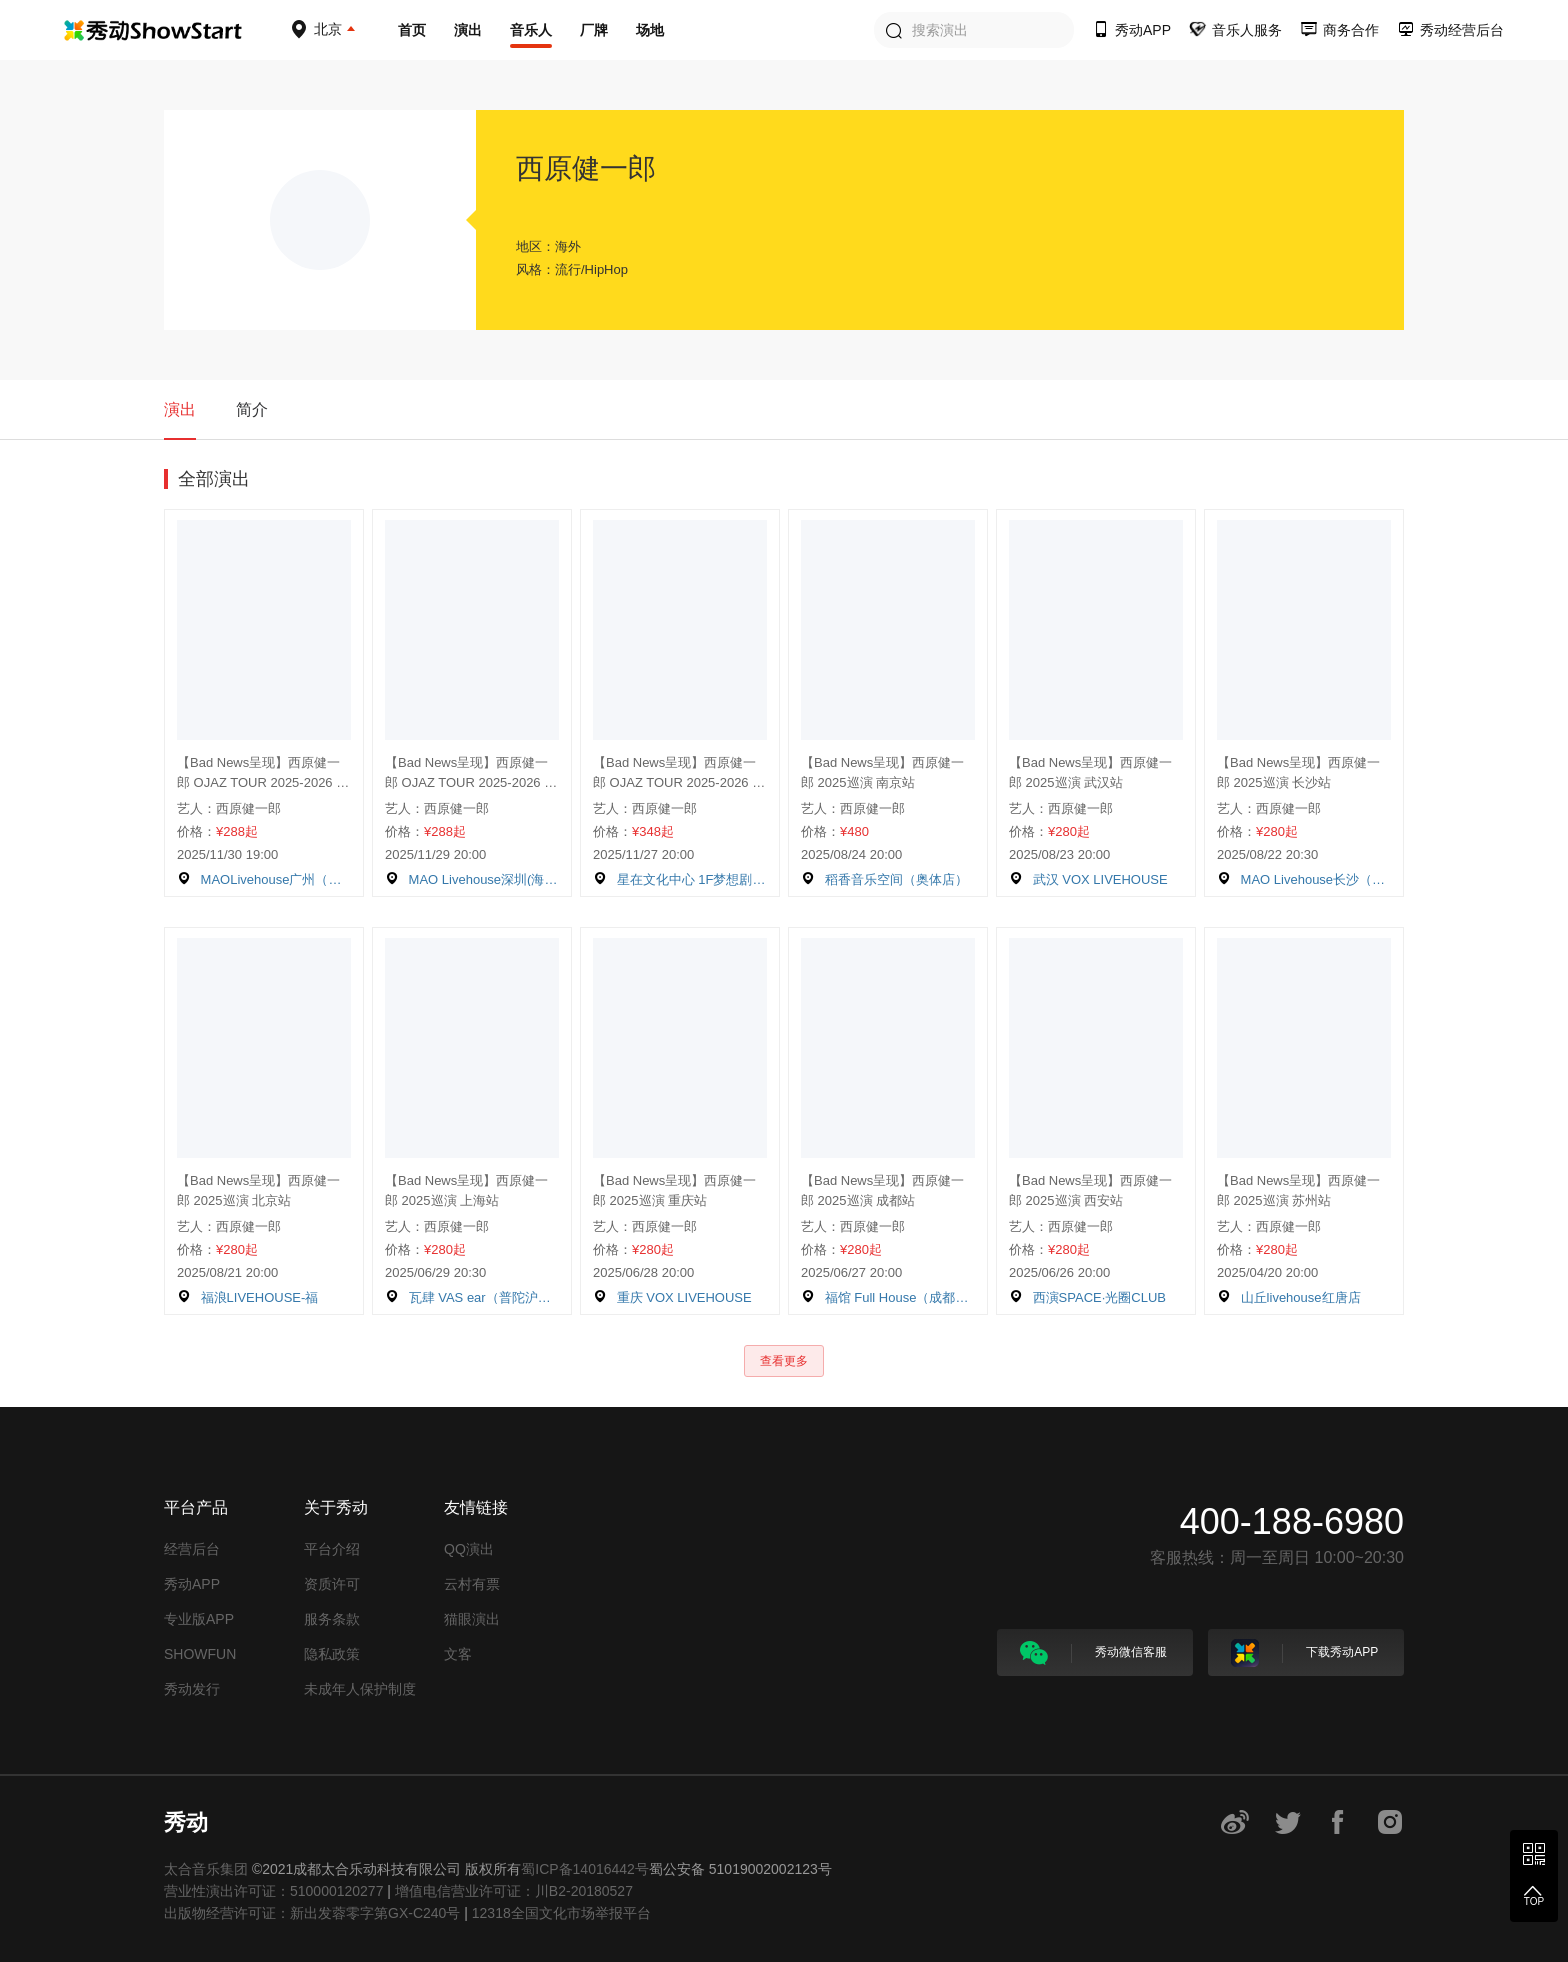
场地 (650, 30)
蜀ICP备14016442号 (585, 1869)
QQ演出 (469, 1549)
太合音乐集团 (206, 1869)
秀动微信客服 (1093, 1653)
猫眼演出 (472, 1619)
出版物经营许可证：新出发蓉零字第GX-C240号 (312, 1913)
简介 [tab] (252, 409)
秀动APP (192, 1584)
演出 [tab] (180, 409)
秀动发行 (192, 1689)
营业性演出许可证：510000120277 (273, 1891)
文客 (458, 1654)
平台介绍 (332, 1549)
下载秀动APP (1304, 1653)
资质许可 (332, 1584)
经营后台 (192, 1549)
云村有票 (472, 1584)
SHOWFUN (200, 1654)
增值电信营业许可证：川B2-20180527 (514, 1891)
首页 (412, 30)
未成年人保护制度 (360, 1689)
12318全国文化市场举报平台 (561, 1913)
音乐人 (531, 30)
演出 (468, 30)
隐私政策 (332, 1654)
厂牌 (594, 30)
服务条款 (332, 1619)
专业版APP (199, 1619)
